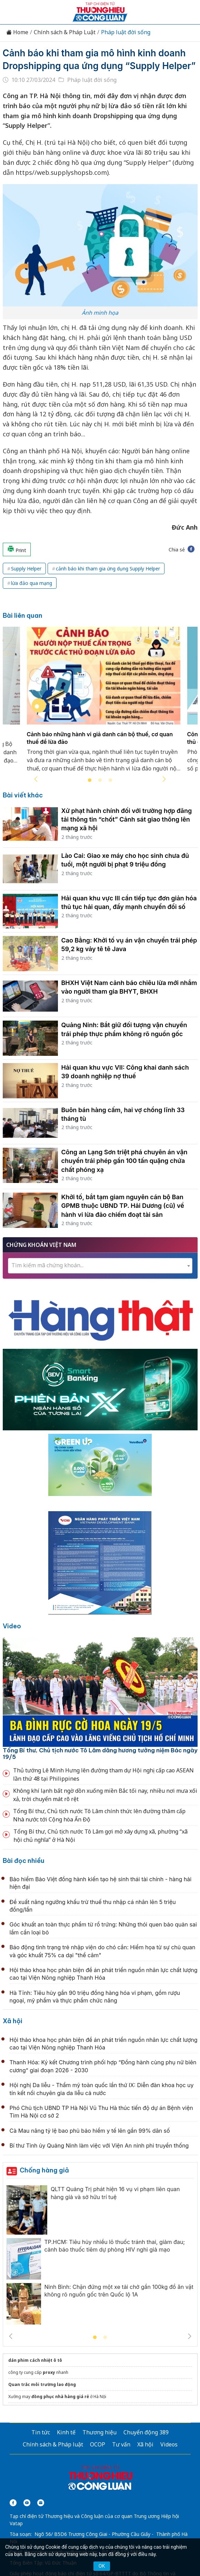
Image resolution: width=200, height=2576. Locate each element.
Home (17, 32)
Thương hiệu (99, 2432)
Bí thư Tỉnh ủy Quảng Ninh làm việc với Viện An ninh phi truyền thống (99, 2145)
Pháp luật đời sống (125, 32)
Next (164, 779)
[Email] (40, 2502)
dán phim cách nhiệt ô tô (35, 2360)
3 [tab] (110, 780)
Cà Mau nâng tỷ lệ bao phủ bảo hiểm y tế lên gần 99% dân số (90, 2130)
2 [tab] (100, 780)
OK (102, 2566)
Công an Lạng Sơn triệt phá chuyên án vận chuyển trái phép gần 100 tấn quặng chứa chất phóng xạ (124, 1160)
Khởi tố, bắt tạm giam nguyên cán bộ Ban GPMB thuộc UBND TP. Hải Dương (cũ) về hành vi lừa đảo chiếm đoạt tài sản (122, 1205)
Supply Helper (26, 568)
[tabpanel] (103, 703)
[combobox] (100, 1265)
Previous (36, 779)
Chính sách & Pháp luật (53, 2444)
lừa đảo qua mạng (31, 583)
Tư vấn (121, 2444)
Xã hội (12, 2021)
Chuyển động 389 (146, 2432)
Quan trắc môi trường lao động (42, 2384)
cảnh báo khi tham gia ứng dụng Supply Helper (108, 568)
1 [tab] (89, 780)
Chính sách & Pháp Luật (65, 32)
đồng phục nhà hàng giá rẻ (60, 2396)
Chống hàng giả (44, 2170)
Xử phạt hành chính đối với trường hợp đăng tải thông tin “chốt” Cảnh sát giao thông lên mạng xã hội (126, 819)
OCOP (97, 2444)
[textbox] (100, 1265)
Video (12, 1626)
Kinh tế (66, 2432)
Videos (169, 2444)
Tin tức (40, 2432)
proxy (49, 2372)
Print (16, 549)
